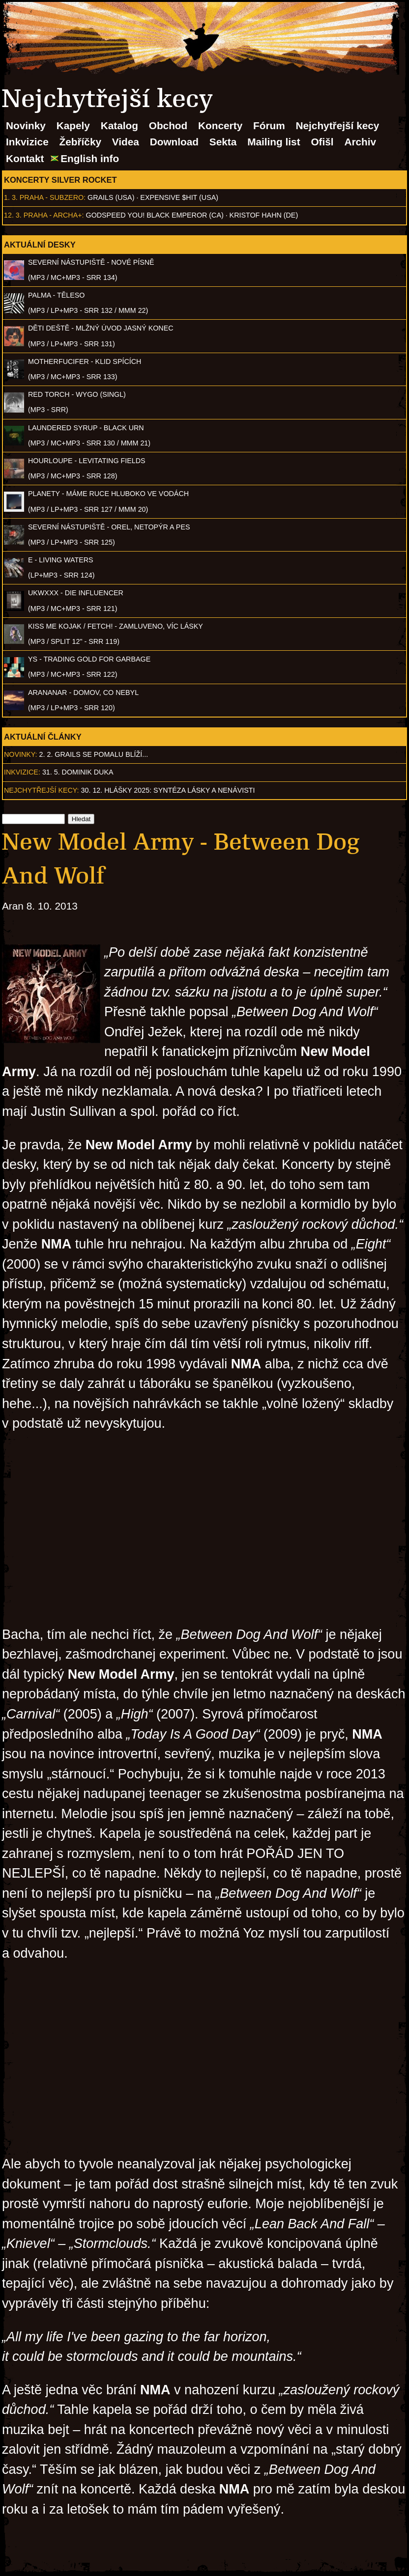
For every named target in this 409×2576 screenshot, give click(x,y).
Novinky (26, 125)
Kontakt (25, 158)
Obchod (168, 125)
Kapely (73, 125)
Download (174, 141)
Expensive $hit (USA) (179, 197)
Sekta (223, 141)
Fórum (269, 125)
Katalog (119, 125)
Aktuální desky (40, 244)
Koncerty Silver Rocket (60, 179)
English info (89, 158)
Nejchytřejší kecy (337, 125)
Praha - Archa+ (53, 215)
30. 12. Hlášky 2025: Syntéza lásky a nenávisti (168, 790)
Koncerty (220, 125)
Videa (125, 141)
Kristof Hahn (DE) (264, 215)
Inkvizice (27, 141)
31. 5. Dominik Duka (78, 772)
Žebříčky (80, 141)
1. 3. (11, 197)
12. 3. (13, 215)
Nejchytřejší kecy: (41, 790)
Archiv (360, 141)
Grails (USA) (111, 197)
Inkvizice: (22, 772)
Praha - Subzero (52, 197)
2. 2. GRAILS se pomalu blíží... (93, 754)
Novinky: (20, 754)
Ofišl (322, 141)
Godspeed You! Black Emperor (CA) (155, 215)
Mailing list (273, 141)
